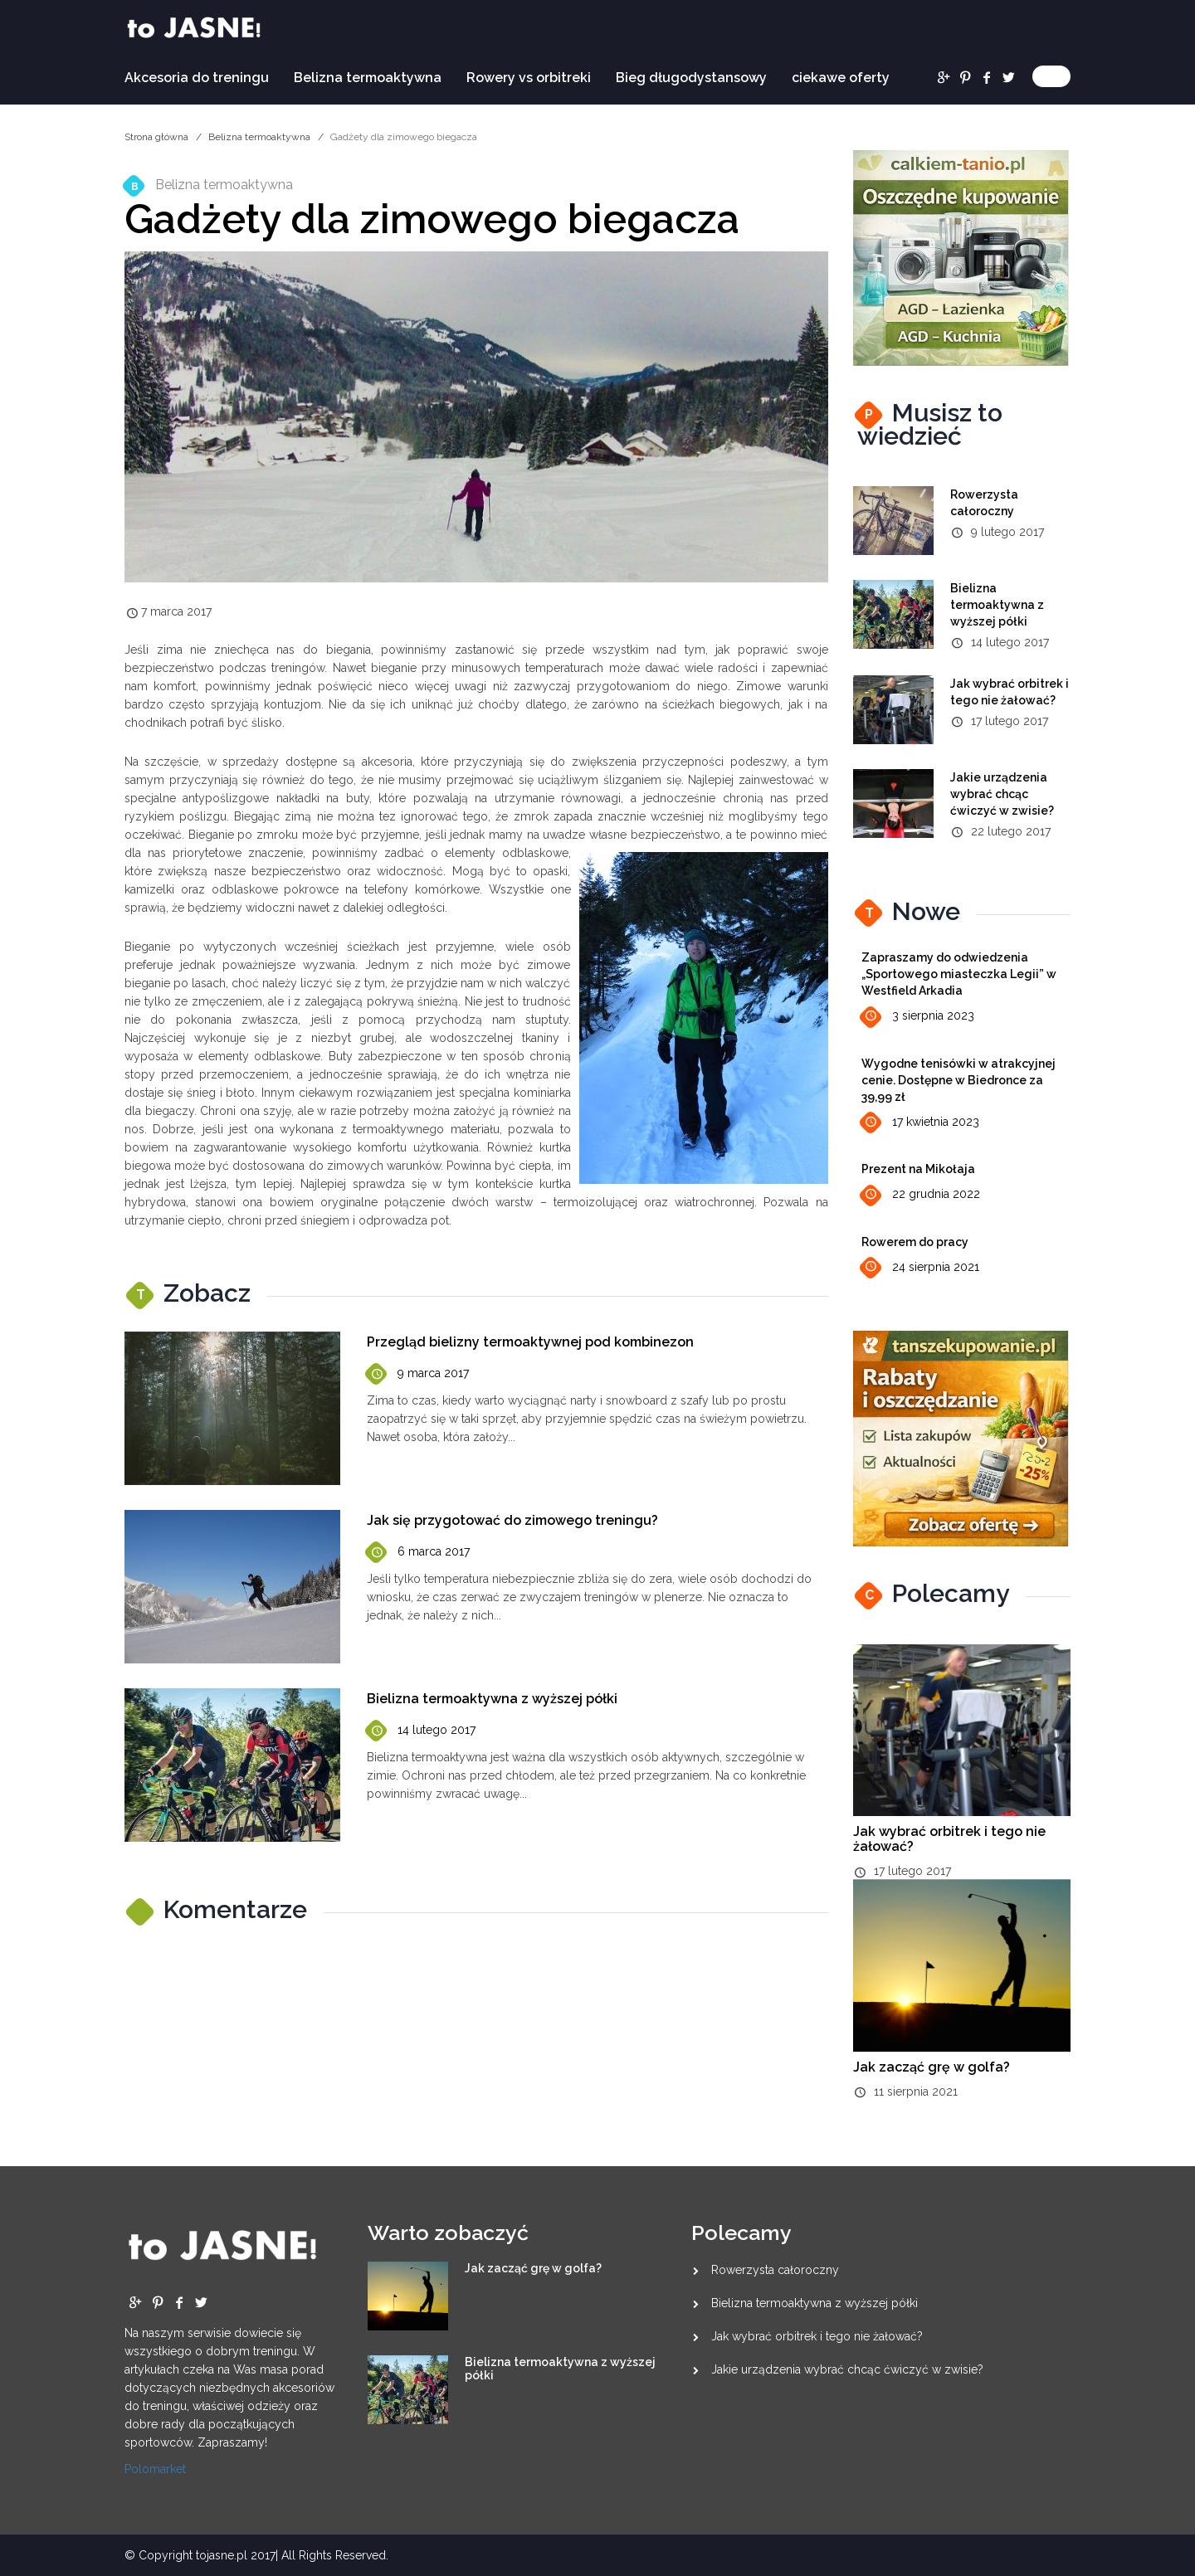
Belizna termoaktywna (367, 77)
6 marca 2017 (418, 1553)
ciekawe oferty (841, 77)
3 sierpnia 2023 (917, 1017)
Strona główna (156, 137)
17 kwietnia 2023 (920, 1123)
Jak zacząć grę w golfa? (931, 2067)
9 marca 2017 (418, 1374)
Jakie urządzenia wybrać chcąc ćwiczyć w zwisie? (1002, 794)
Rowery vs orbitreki (528, 77)
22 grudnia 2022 (920, 1195)
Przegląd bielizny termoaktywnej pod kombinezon (530, 1342)
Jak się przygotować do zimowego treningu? (512, 1520)
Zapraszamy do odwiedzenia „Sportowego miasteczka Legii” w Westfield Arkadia (958, 974)
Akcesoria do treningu (196, 77)
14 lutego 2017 (421, 1731)
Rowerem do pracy (914, 1242)
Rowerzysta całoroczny (775, 2270)
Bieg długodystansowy (691, 77)
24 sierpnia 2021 (920, 1267)
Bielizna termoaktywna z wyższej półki (492, 1699)
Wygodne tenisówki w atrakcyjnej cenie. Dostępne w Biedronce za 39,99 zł (958, 1080)
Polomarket (155, 2469)
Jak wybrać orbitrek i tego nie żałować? (949, 1839)
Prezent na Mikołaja (918, 1169)
